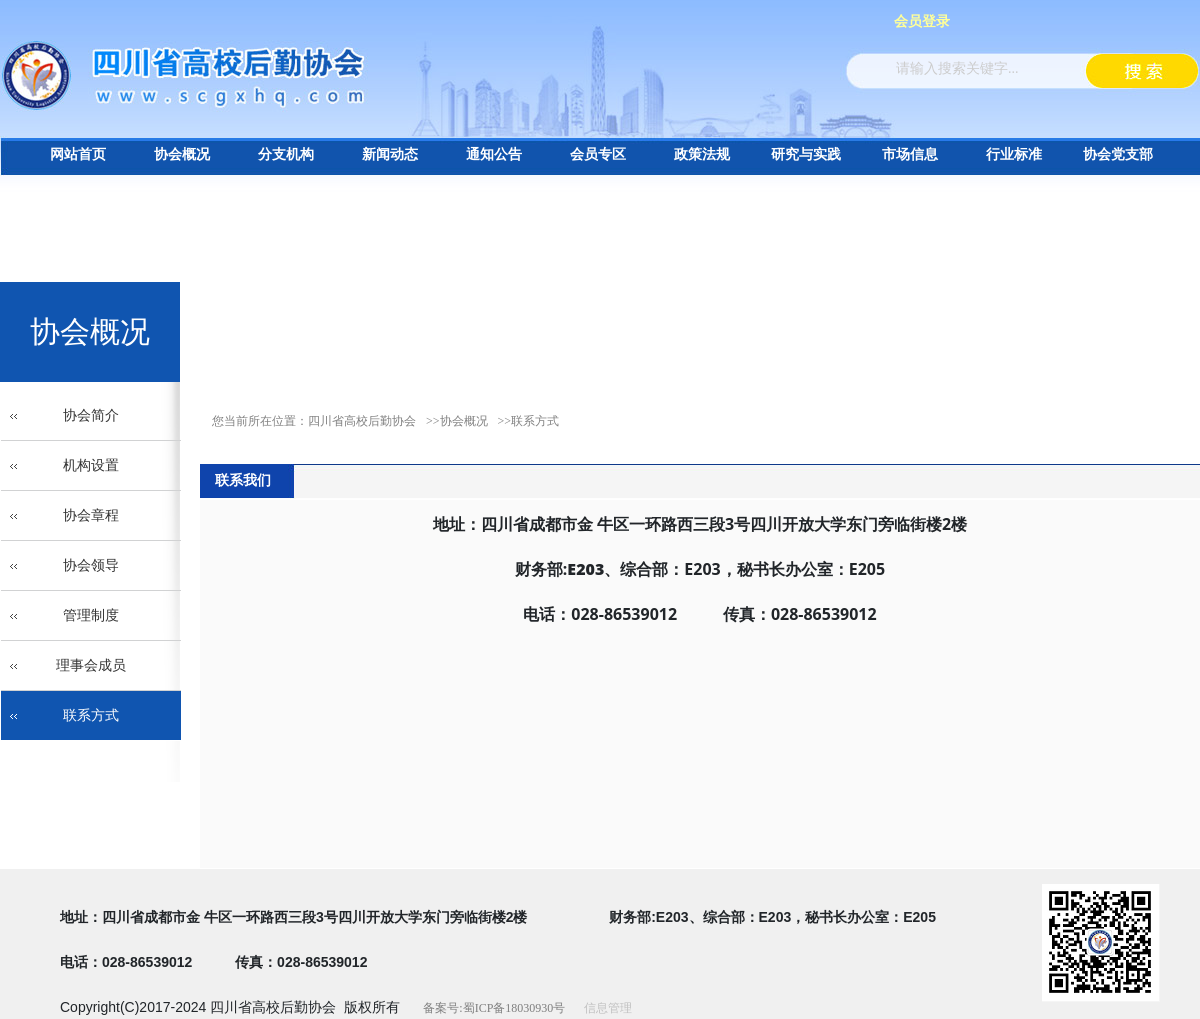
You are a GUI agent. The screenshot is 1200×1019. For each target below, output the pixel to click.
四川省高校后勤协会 (362, 421)
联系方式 (91, 715)
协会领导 (91, 565)
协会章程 (91, 515)
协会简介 (91, 415)
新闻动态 (390, 154)
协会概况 (182, 154)
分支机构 (286, 154)
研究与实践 (806, 154)
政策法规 (702, 154)
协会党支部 (1118, 154)
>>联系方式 (529, 421)
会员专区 (598, 154)
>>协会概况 (457, 421)
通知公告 (494, 154)
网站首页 (78, 154)
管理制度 (91, 615)
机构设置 (91, 465)
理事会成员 (91, 665)
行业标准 (1014, 154)
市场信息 (910, 154)
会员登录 (922, 21)
